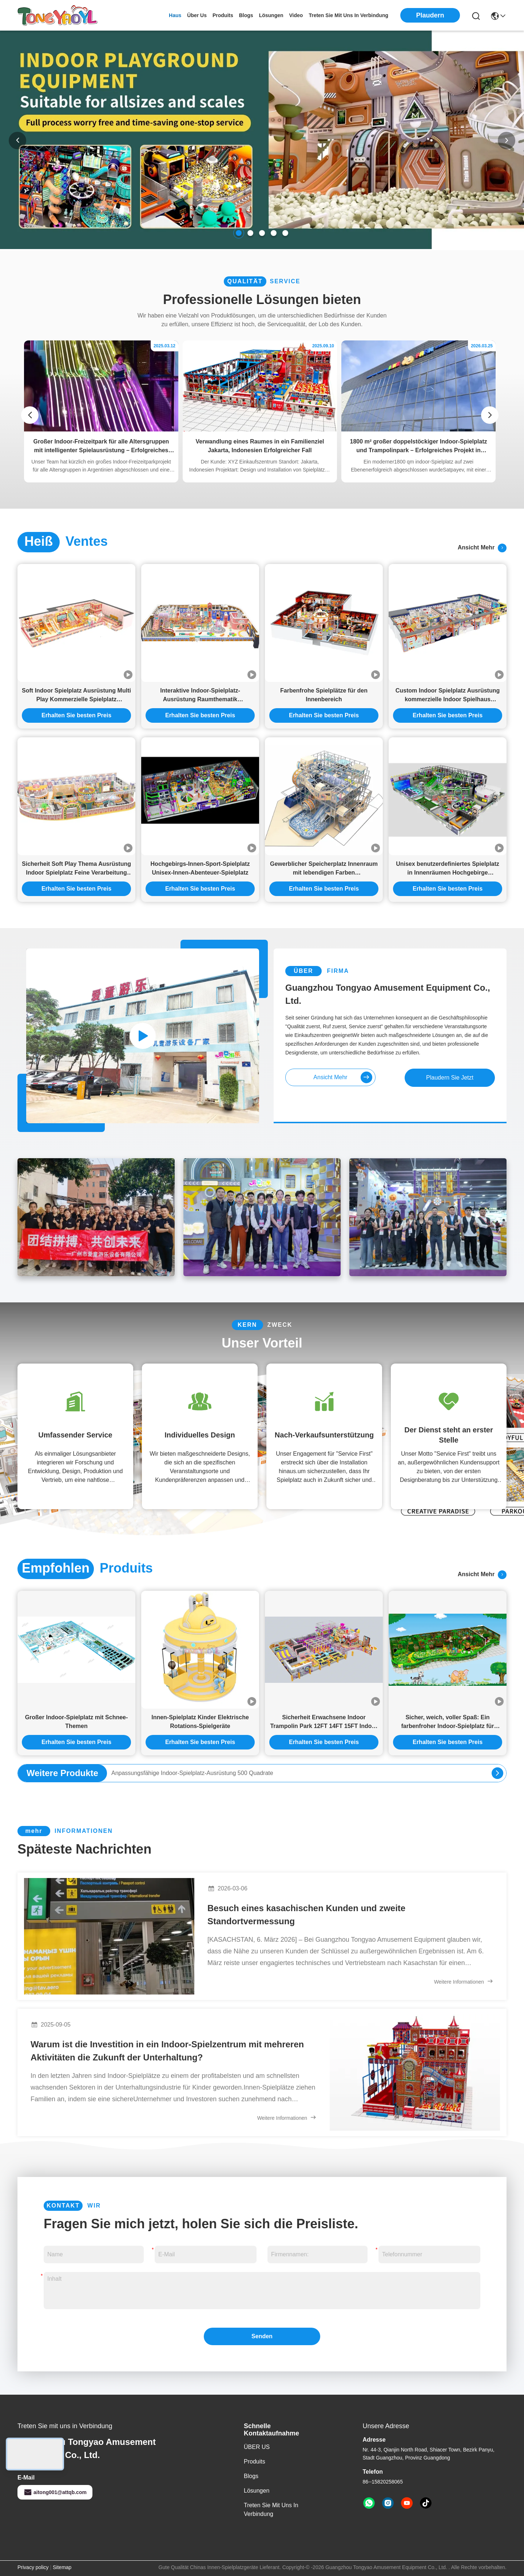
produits (223, 15)
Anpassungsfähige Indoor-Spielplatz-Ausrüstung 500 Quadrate (192, 1773)
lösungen (271, 15)
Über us (197, 15)
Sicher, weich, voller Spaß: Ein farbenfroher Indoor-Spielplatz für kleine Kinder (447, 1722)
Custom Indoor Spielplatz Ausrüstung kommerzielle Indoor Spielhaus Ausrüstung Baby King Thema (448, 695)
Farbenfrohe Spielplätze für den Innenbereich (324, 694)
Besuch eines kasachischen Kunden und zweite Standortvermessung (306, 1914)
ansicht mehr (482, 548)
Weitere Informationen (463, 1981)
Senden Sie (262, 2339)
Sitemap (62, 2567)
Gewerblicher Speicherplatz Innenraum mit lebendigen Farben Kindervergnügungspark (324, 869)
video (296, 15)
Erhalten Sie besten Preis (76, 715)
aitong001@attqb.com (55, 2492)
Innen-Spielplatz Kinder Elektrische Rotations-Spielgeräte (200, 1721)
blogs (246, 15)
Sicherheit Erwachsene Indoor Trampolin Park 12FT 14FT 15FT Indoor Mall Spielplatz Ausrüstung (323, 1722)
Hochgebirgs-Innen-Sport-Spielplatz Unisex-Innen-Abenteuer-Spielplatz (200, 868)
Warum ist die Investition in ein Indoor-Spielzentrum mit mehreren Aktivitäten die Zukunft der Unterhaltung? (167, 2050)
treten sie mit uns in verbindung (348, 15)
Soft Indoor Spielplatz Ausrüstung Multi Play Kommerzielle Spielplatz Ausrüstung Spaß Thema (76, 695)
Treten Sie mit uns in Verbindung (271, 2509)
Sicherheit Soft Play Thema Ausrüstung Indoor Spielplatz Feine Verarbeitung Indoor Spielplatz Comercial (76, 869)
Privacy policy (33, 2567)
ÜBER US (257, 2447)
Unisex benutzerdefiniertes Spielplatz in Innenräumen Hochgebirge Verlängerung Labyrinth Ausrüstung (447, 869)
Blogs (251, 2476)
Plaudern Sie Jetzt (449, 1077)
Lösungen (256, 2491)
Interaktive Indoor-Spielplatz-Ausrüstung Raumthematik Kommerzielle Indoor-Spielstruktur (200, 695)
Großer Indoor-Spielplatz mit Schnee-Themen (76, 1721)
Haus (175, 15)
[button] (239, 233)
